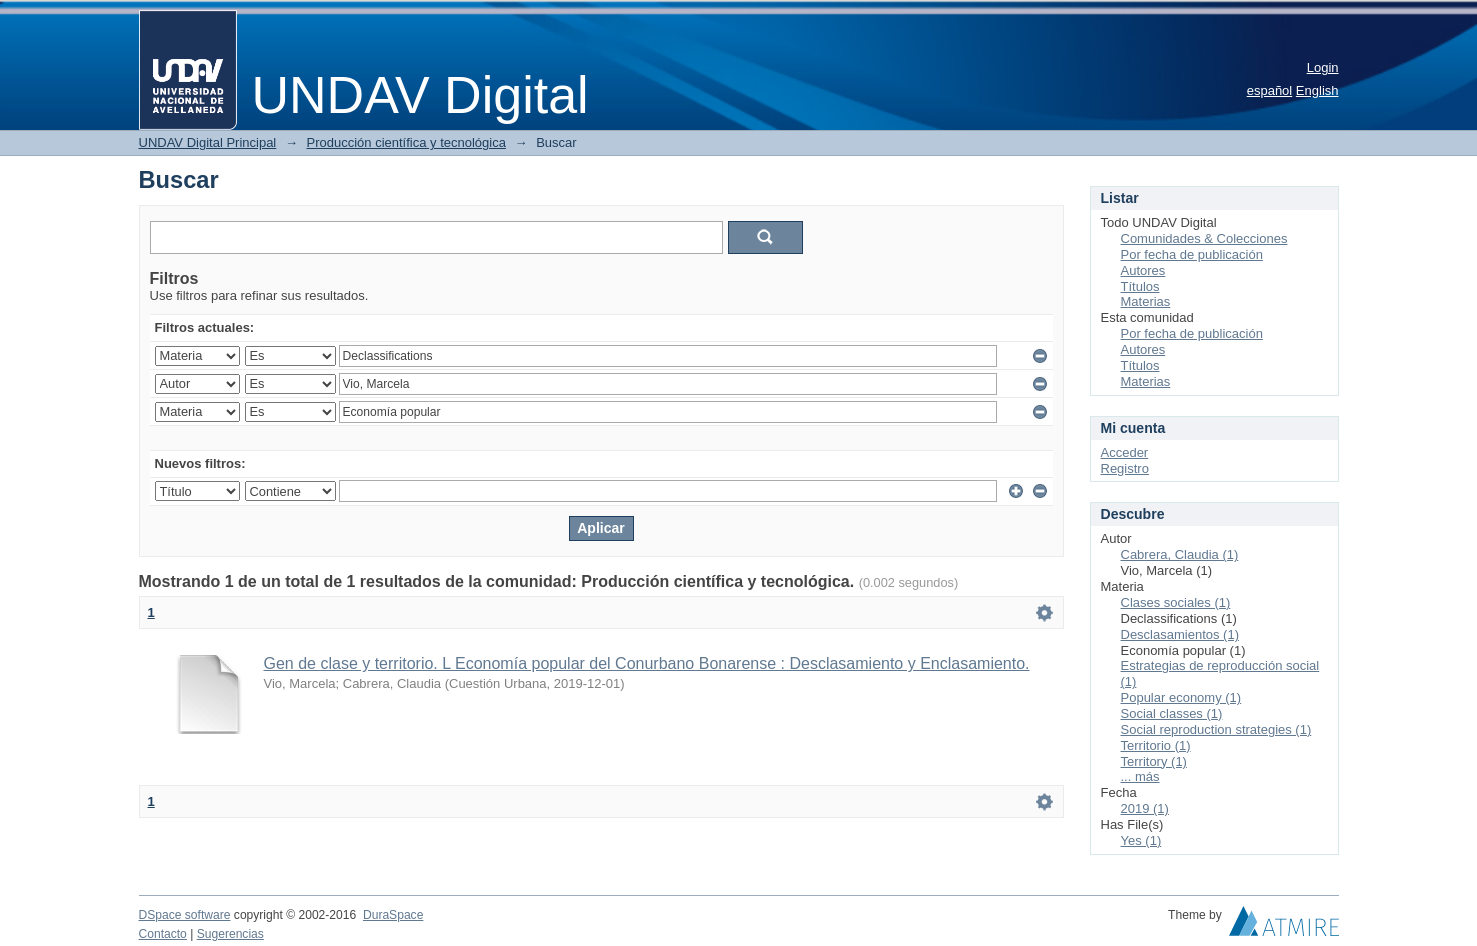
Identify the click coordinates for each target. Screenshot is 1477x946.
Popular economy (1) (1181, 697)
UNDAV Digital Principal (208, 142)
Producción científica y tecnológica (406, 142)
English (1317, 90)
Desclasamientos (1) (1180, 634)
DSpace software (185, 915)
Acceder (1125, 452)
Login (1323, 67)
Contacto (163, 934)
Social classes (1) (1172, 713)
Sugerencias (230, 934)
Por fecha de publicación (1192, 254)
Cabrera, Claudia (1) (1180, 554)
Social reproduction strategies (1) (1216, 729)
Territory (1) (1154, 761)
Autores (1143, 270)
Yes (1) (1141, 840)
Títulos (1140, 286)
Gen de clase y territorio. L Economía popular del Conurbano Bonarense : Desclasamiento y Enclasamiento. (647, 663)
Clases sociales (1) (1176, 602)
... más (1140, 776)
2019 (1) (1145, 808)
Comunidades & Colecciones (1204, 238)
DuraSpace (393, 915)
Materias (1146, 301)
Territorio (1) (1156, 745)
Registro (1125, 468)
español (1270, 90)
